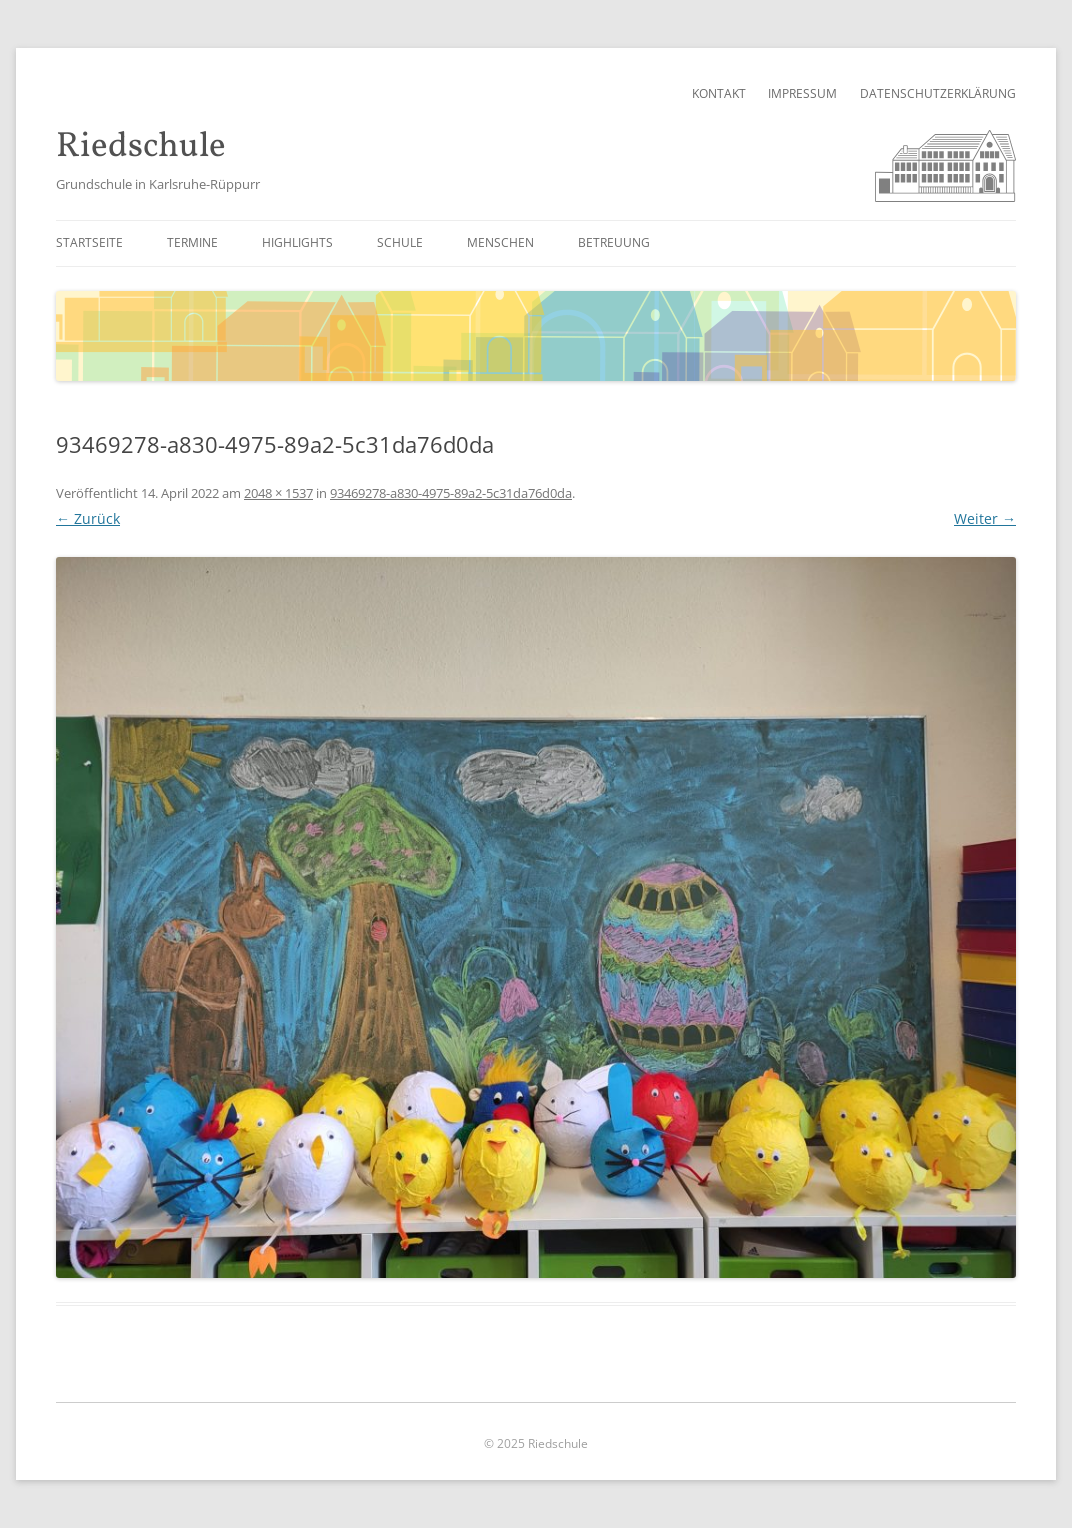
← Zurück (88, 518)
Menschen (500, 242)
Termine (192, 242)
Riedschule (141, 147)
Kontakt (719, 93)
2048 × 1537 (278, 493)
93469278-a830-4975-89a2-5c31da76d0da (451, 493)
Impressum (802, 93)
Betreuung (614, 242)
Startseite (89, 242)
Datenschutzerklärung (938, 93)
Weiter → (985, 518)
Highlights (297, 242)
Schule (400, 242)
